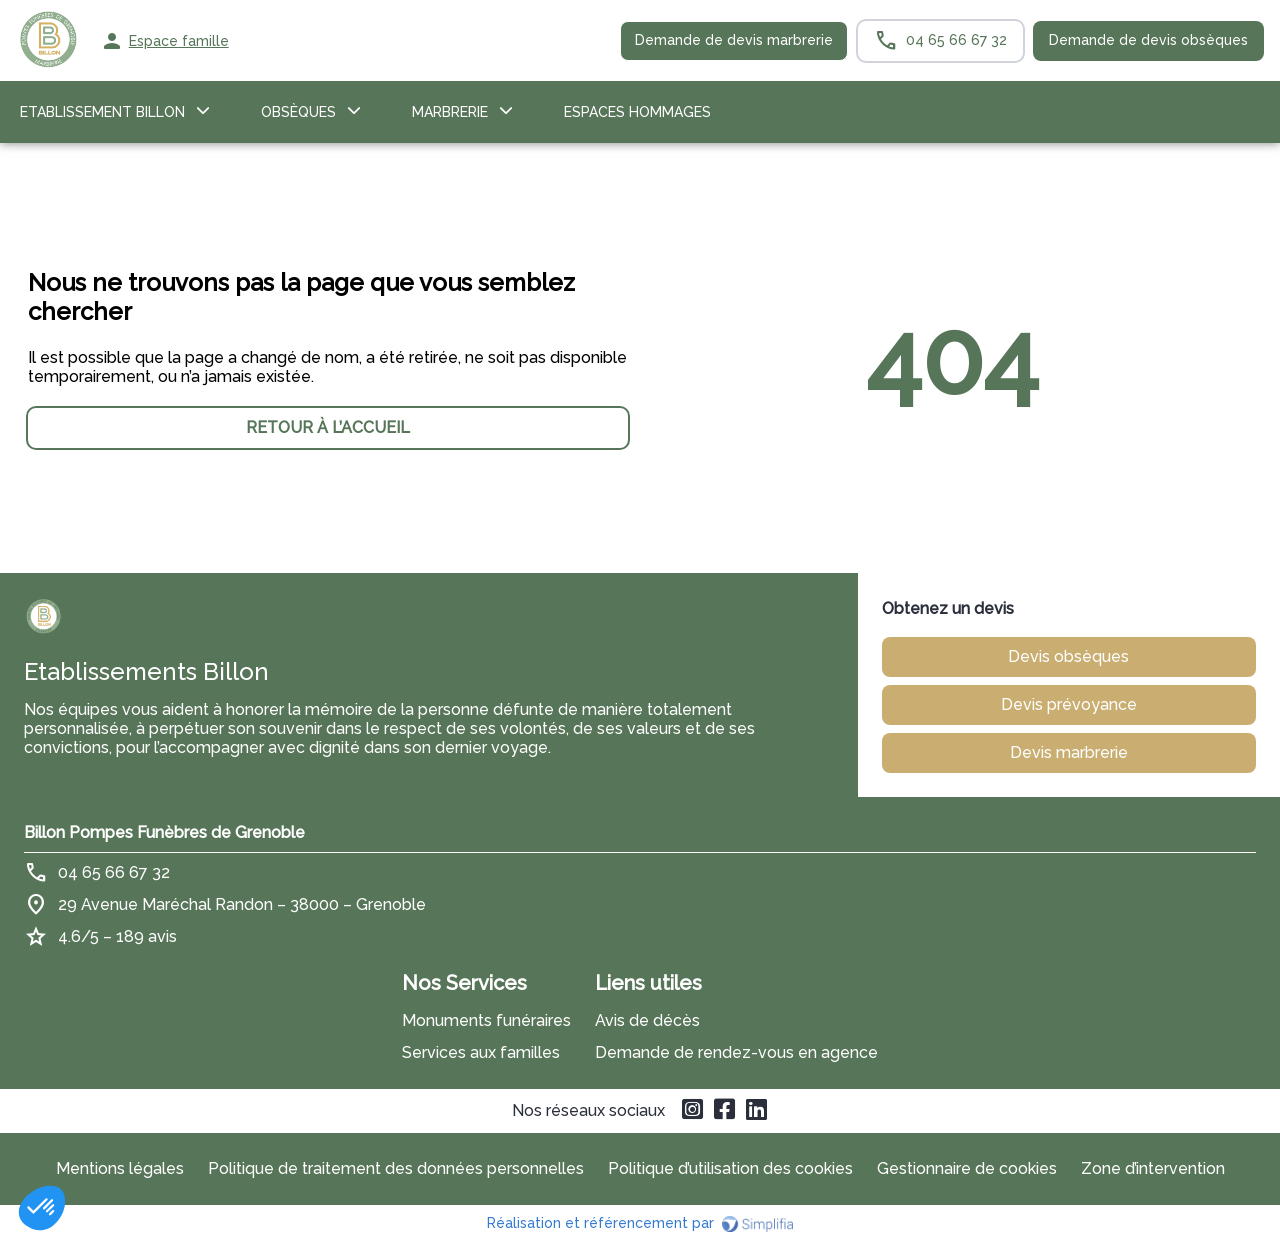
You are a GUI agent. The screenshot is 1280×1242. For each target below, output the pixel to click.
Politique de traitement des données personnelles (396, 1168)
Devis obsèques (1068, 656)
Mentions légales (120, 1168)
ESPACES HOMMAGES (637, 112)
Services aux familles (481, 1052)
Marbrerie (450, 112)
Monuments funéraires (486, 1020)
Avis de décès (647, 1020)
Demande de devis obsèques (1148, 40)
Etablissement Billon (102, 112)
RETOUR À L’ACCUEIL (328, 427)
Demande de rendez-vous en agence (736, 1052)
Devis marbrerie (1069, 752)
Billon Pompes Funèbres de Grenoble (164, 832)
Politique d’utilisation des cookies (730, 1168)
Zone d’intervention (1153, 1168)
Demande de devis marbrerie (734, 40)
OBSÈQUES (298, 112)
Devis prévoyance (1069, 704)
